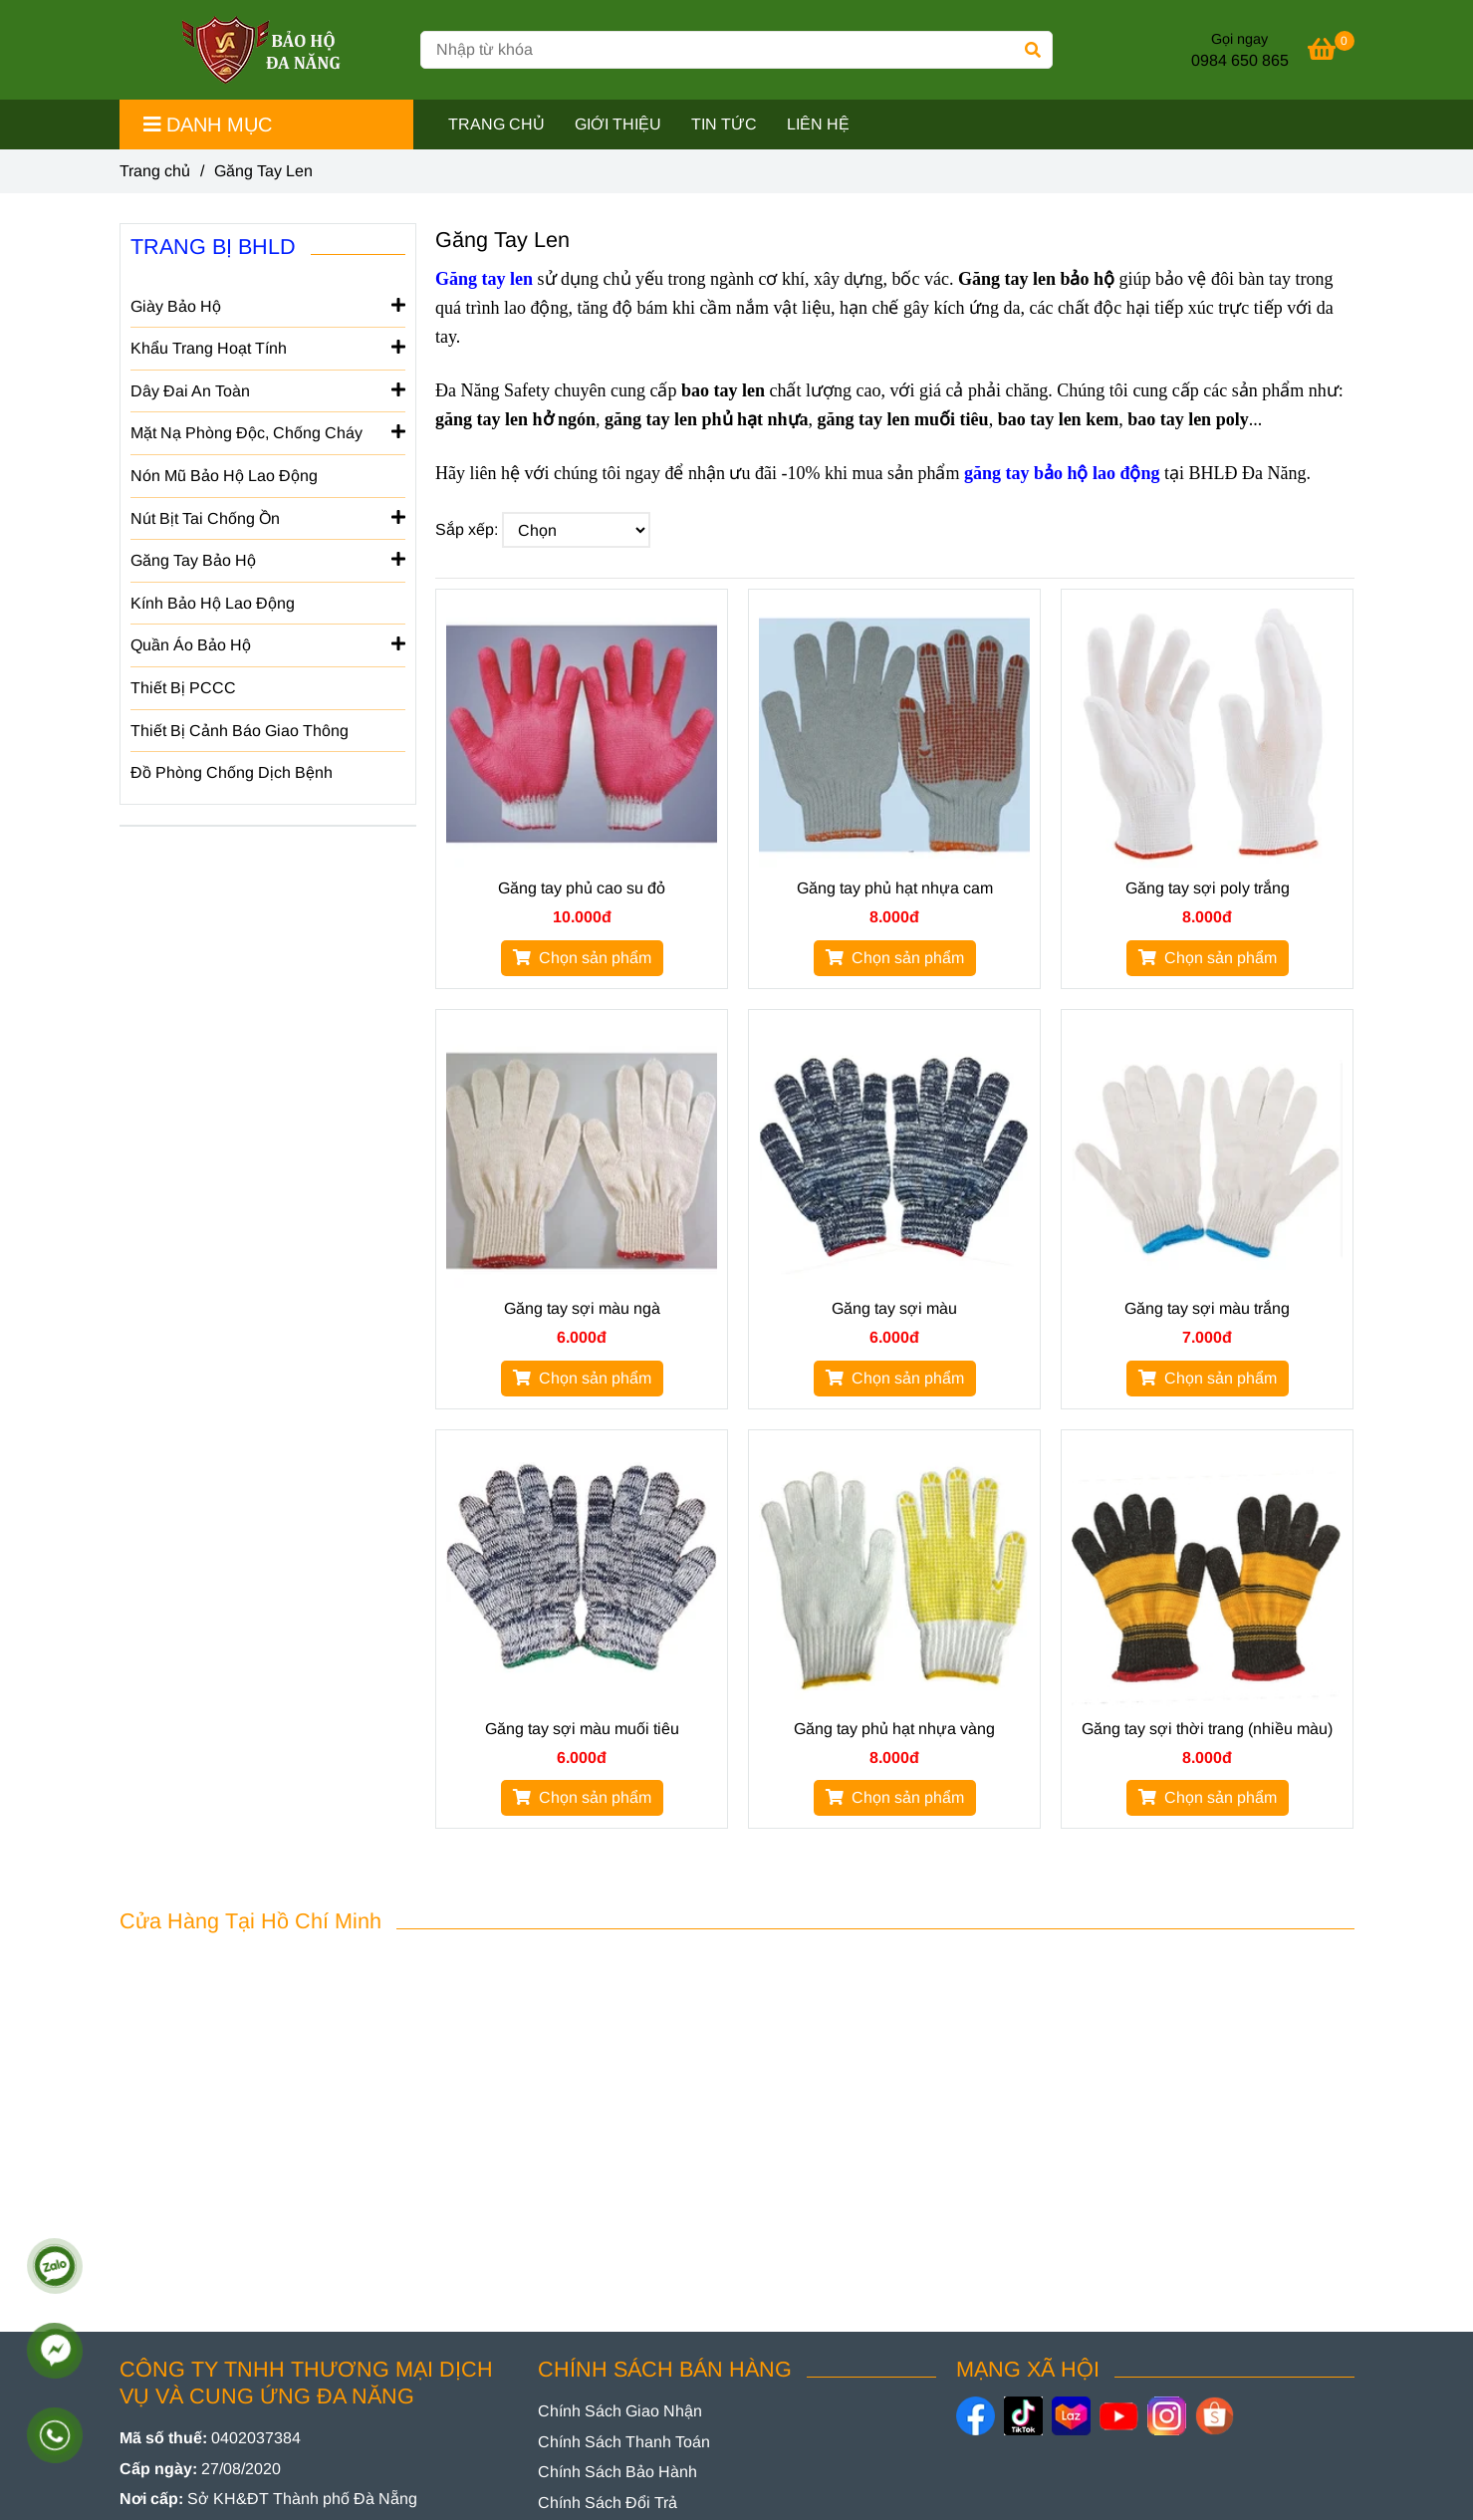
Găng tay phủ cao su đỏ (581, 888)
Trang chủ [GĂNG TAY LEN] (155, 170)
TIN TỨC (724, 124)
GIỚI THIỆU (618, 124)
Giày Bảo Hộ (268, 305)
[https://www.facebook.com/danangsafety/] (975, 2415)
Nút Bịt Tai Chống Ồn (268, 517)
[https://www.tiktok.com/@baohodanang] (1023, 2415)
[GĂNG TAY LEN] (1331, 52)
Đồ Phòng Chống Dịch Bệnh (231, 772)
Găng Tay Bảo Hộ (268, 559)
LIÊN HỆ (818, 124)
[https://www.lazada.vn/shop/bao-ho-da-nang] (1071, 2415)
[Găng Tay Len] (262, 50)
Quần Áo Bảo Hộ (268, 643)
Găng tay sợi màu (894, 1308)
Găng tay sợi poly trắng (1207, 888)
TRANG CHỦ (496, 124)
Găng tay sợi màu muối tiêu (582, 1728)
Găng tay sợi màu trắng (1207, 1308)
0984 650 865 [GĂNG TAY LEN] (1240, 60)
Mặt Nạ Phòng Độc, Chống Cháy (268, 431)
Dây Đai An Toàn (268, 389)
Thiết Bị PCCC (183, 687)
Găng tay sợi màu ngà (582, 1308)
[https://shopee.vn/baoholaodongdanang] (1214, 2415)
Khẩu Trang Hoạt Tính (268, 347)
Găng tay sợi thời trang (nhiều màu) (1207, 1728)
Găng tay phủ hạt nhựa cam (895, 888)
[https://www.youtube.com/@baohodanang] (1119, 2415)
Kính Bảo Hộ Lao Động (212, 603)
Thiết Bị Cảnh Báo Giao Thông (239, 730)
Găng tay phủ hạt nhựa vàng (894, 1728)
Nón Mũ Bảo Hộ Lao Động (224, 475)
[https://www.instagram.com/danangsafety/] (1166, 2415)
